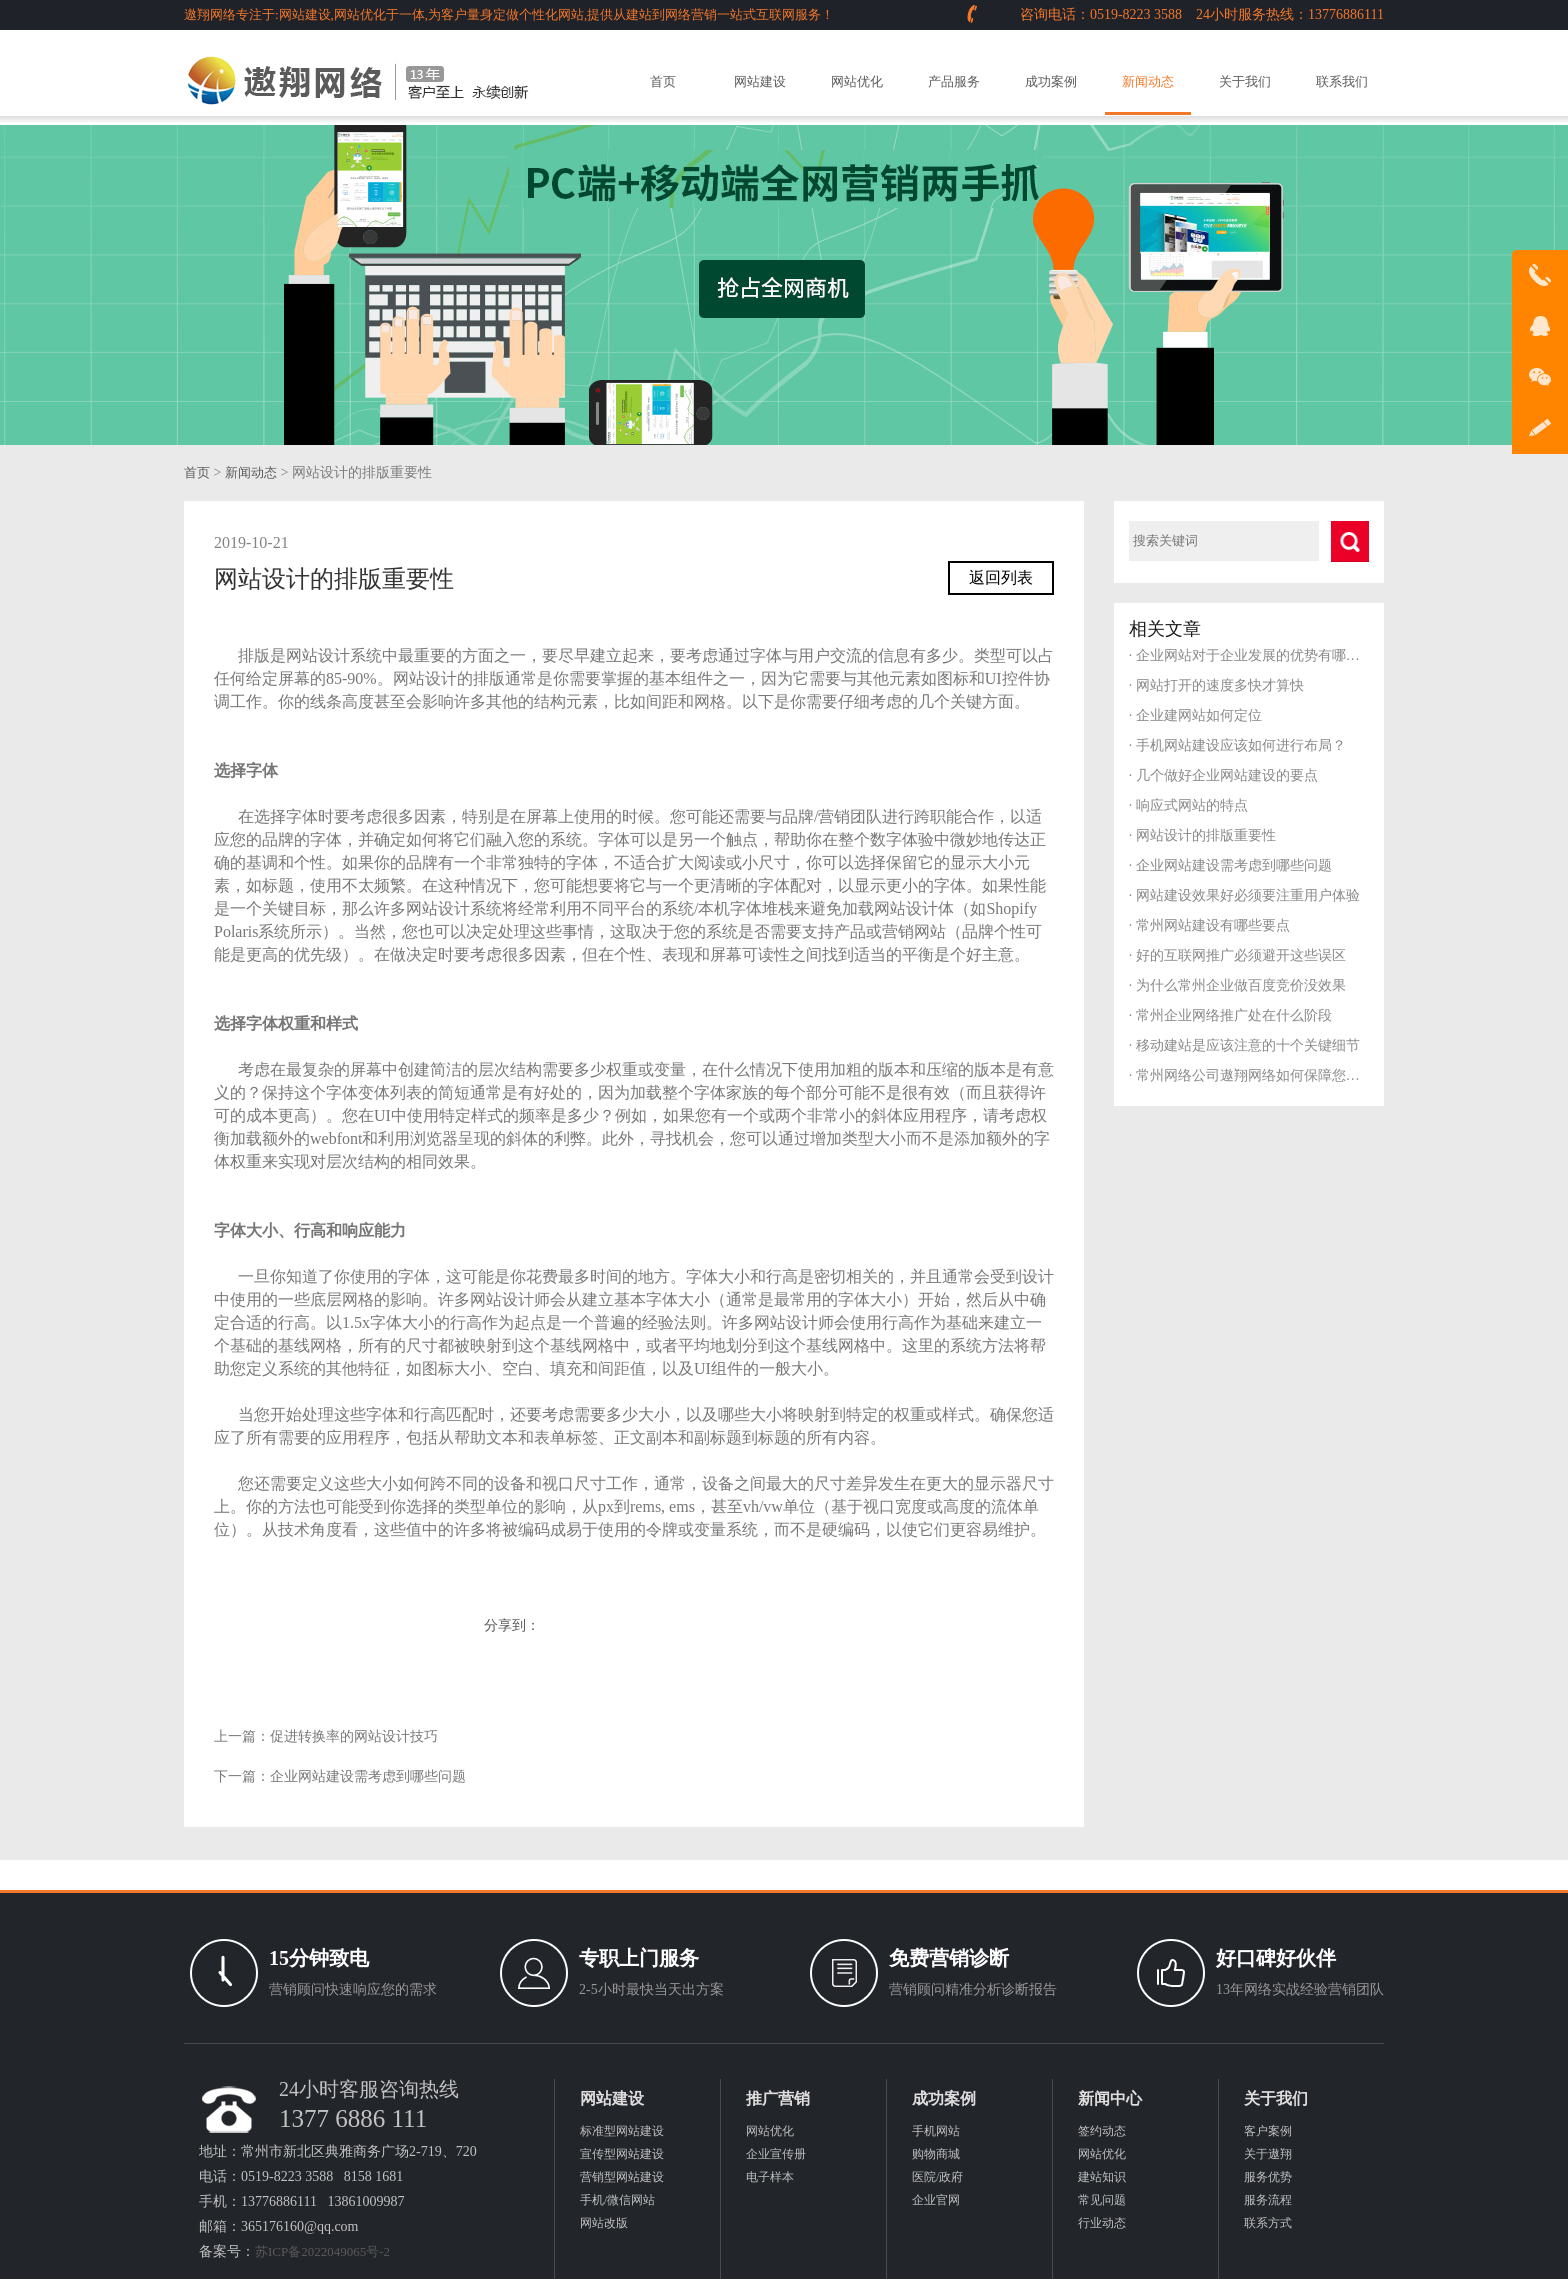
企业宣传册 (776, 2154)
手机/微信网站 (617, 2200)
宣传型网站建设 (622, 2154)
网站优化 (857, 81)
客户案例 (1268, 2131)
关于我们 (1245, 81)
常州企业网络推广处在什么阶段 (1230, 1015)
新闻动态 (1148, 81)
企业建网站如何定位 (1195, 715)
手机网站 (936, 2131)
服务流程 (1268, 2200)
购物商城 (936, 2154)
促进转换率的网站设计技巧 (354, 1736)
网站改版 (604, 2223)
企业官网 (936, 2200)
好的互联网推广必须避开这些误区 (1237, 955)
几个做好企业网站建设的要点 (1223, 775)
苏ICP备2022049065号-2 (322, 2251)
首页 (663, 81)
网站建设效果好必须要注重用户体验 (1244, 895)
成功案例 (1051, 81)
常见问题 (1102, 2200)
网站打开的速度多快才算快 (1216, 685)
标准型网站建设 (622, 2131)
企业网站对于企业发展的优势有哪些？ (1249, 655)
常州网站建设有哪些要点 (1209, 925)
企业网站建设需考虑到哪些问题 (368, 1776)
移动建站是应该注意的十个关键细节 (1244, 1045)
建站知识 (1102, 2177)
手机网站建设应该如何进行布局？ (1237, 745)
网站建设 (760, 81)
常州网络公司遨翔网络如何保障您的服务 (1249, 1075)
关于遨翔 (1268, 2154)
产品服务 (954, 81)
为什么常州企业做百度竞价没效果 (1237, 985)
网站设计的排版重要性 (1202, 835)
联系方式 (1268, 2223)
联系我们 (1342, 81)
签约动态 (1102, 2131)
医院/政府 (937, 2177)
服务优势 (1268, 2177)
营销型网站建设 (622, 2177)
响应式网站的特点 (1188, 805)
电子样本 (770, 2177)
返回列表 (1001, 577)
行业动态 (1102, 2223)
